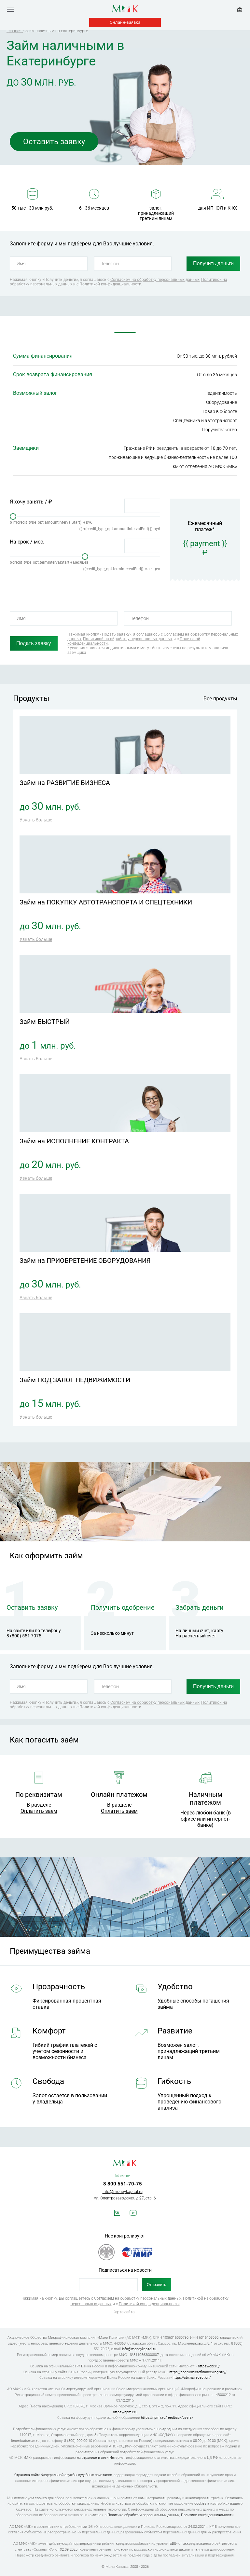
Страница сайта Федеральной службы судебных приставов (63, 2475)
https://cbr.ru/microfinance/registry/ (198, 2372)
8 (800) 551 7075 (24, 1635)
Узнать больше (36, 819)
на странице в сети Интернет (101, 2458)
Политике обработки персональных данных (143, 2515)
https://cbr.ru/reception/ (192, 2378)
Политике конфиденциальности (207, 2515)
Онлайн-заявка (125, 22)
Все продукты (220, 699)
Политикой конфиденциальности (110, 284)
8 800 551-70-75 (122, 2184)
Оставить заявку (54, 141)
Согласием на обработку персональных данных (155, 279)
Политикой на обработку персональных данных (128, 639)
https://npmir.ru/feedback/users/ (167, 2418)
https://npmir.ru (125, 2412)
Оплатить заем (39, 1811)
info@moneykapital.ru (123, 2191)
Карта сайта (123, 2312)
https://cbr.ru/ (209, 2366)
